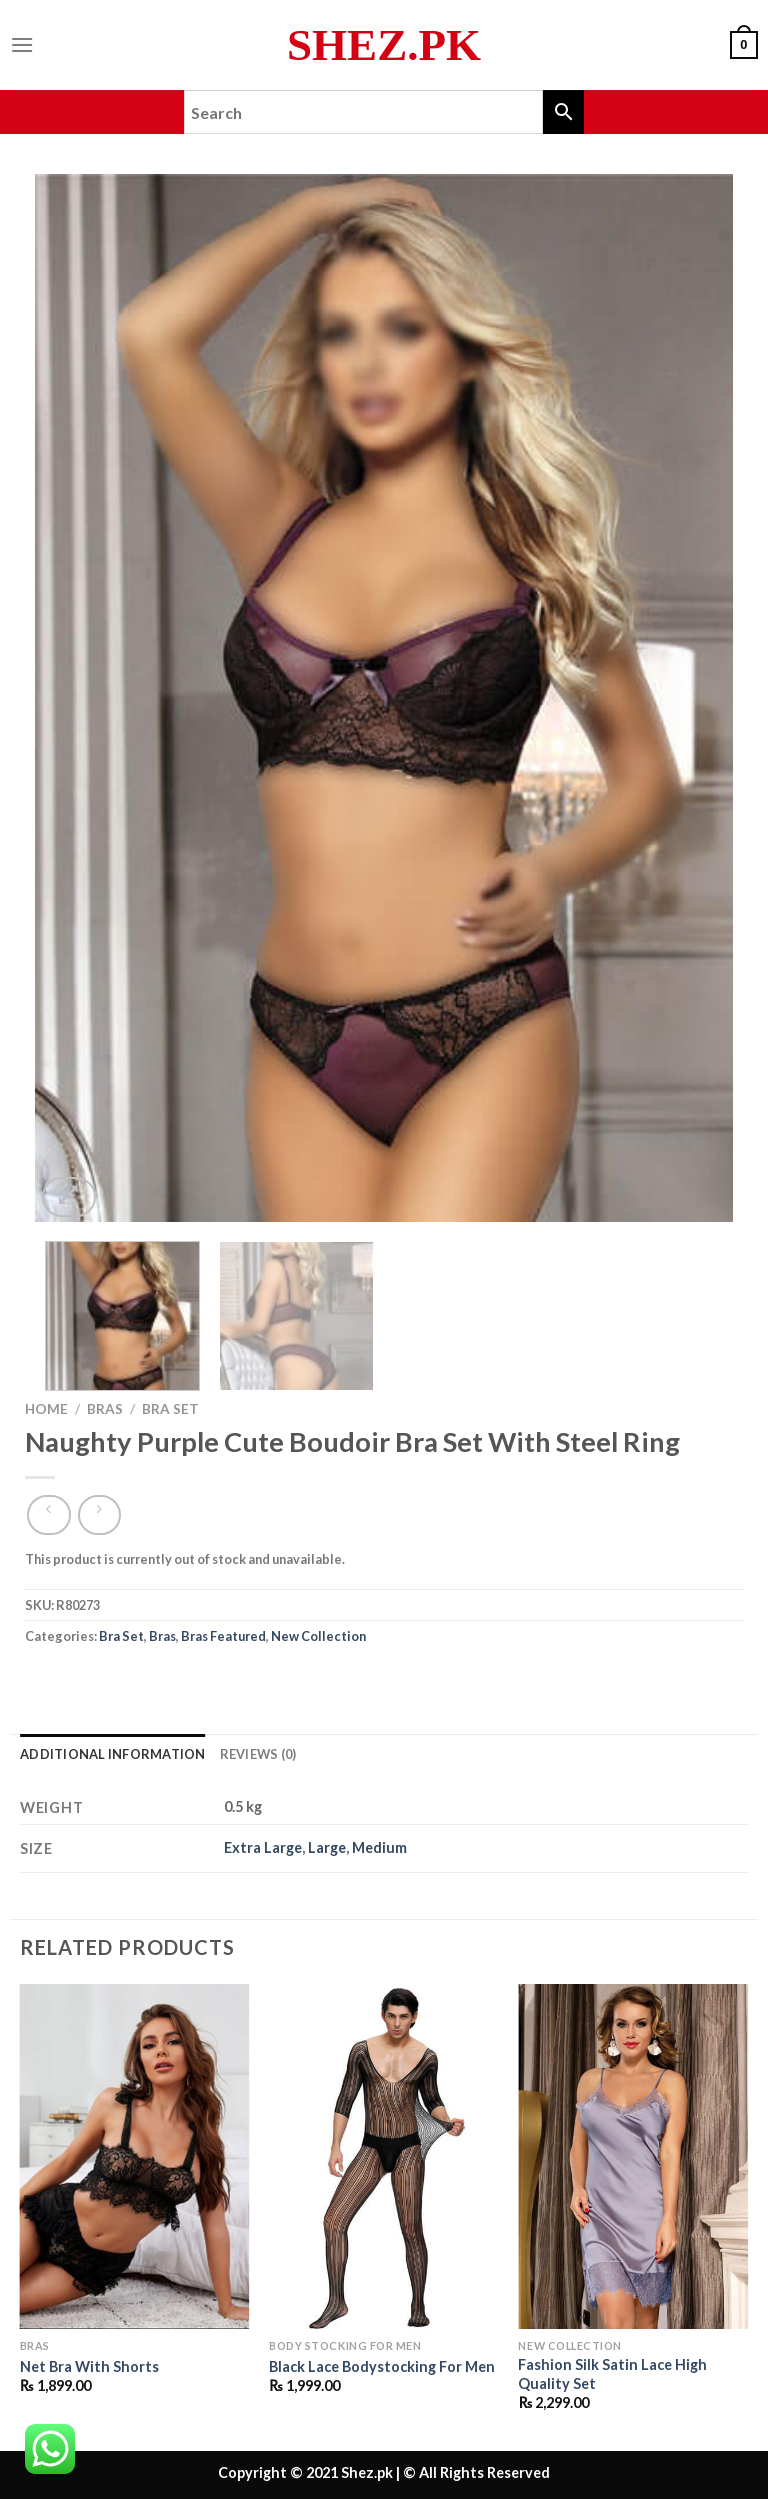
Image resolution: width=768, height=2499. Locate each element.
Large (327, 1847)
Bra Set (170, 1409)
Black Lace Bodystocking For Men (382, 2366)
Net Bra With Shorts (89, 2366)
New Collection (318, 1636)
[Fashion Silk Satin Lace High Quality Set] (633, 2156)
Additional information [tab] (113, 1754)
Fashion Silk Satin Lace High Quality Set (612, 2374)
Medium (379, 1847)
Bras (105, 1409)
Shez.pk (384, 45)
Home (46, 1409)
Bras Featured (223, 1636)
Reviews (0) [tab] (258, 1754)
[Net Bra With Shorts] (135, 2156)
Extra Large (263, 1847)
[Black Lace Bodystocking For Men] (384, 2156)
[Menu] (22, 44)
